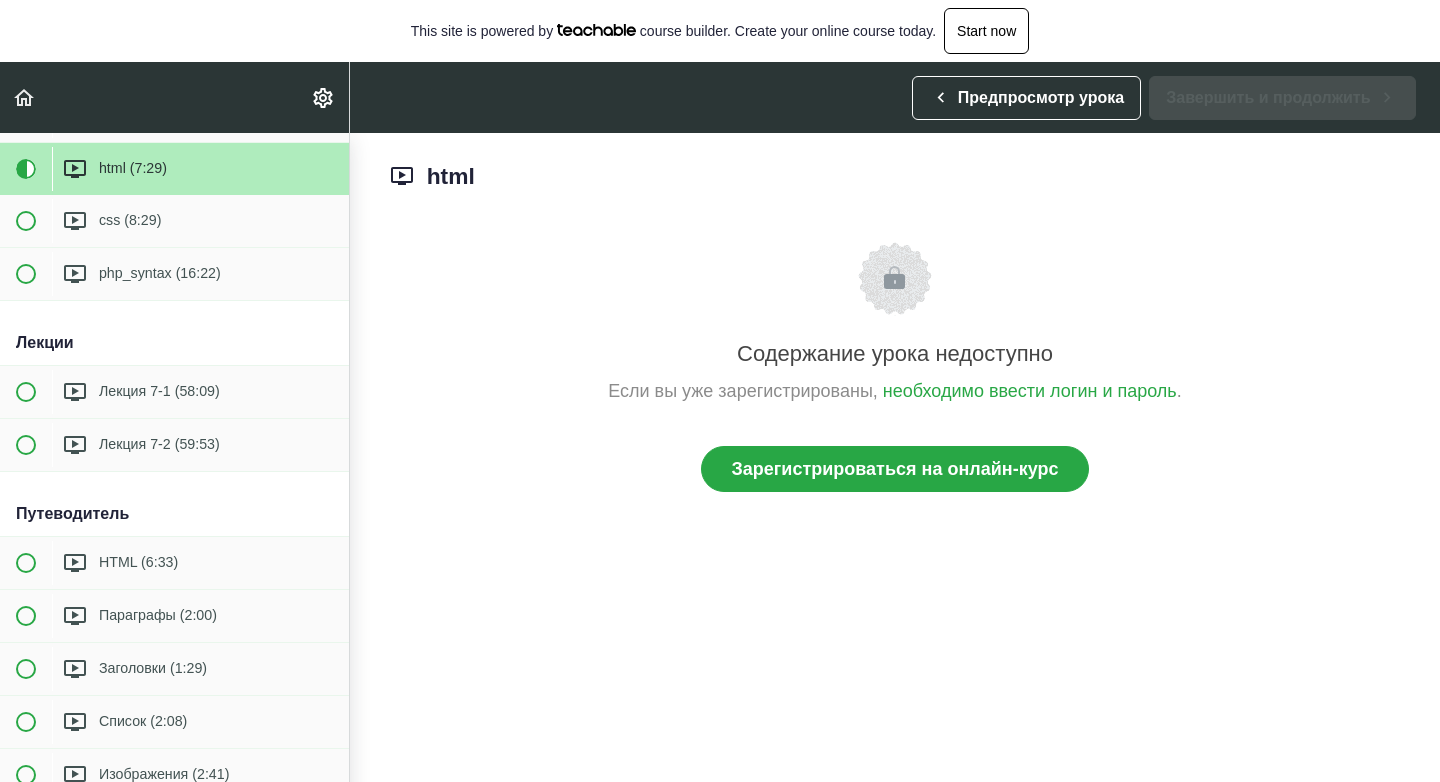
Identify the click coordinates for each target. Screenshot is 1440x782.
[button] (25, 97)
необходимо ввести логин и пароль (1030, 391)
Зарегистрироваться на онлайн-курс (895, 469)
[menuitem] (324, 97)
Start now (986, 31)
